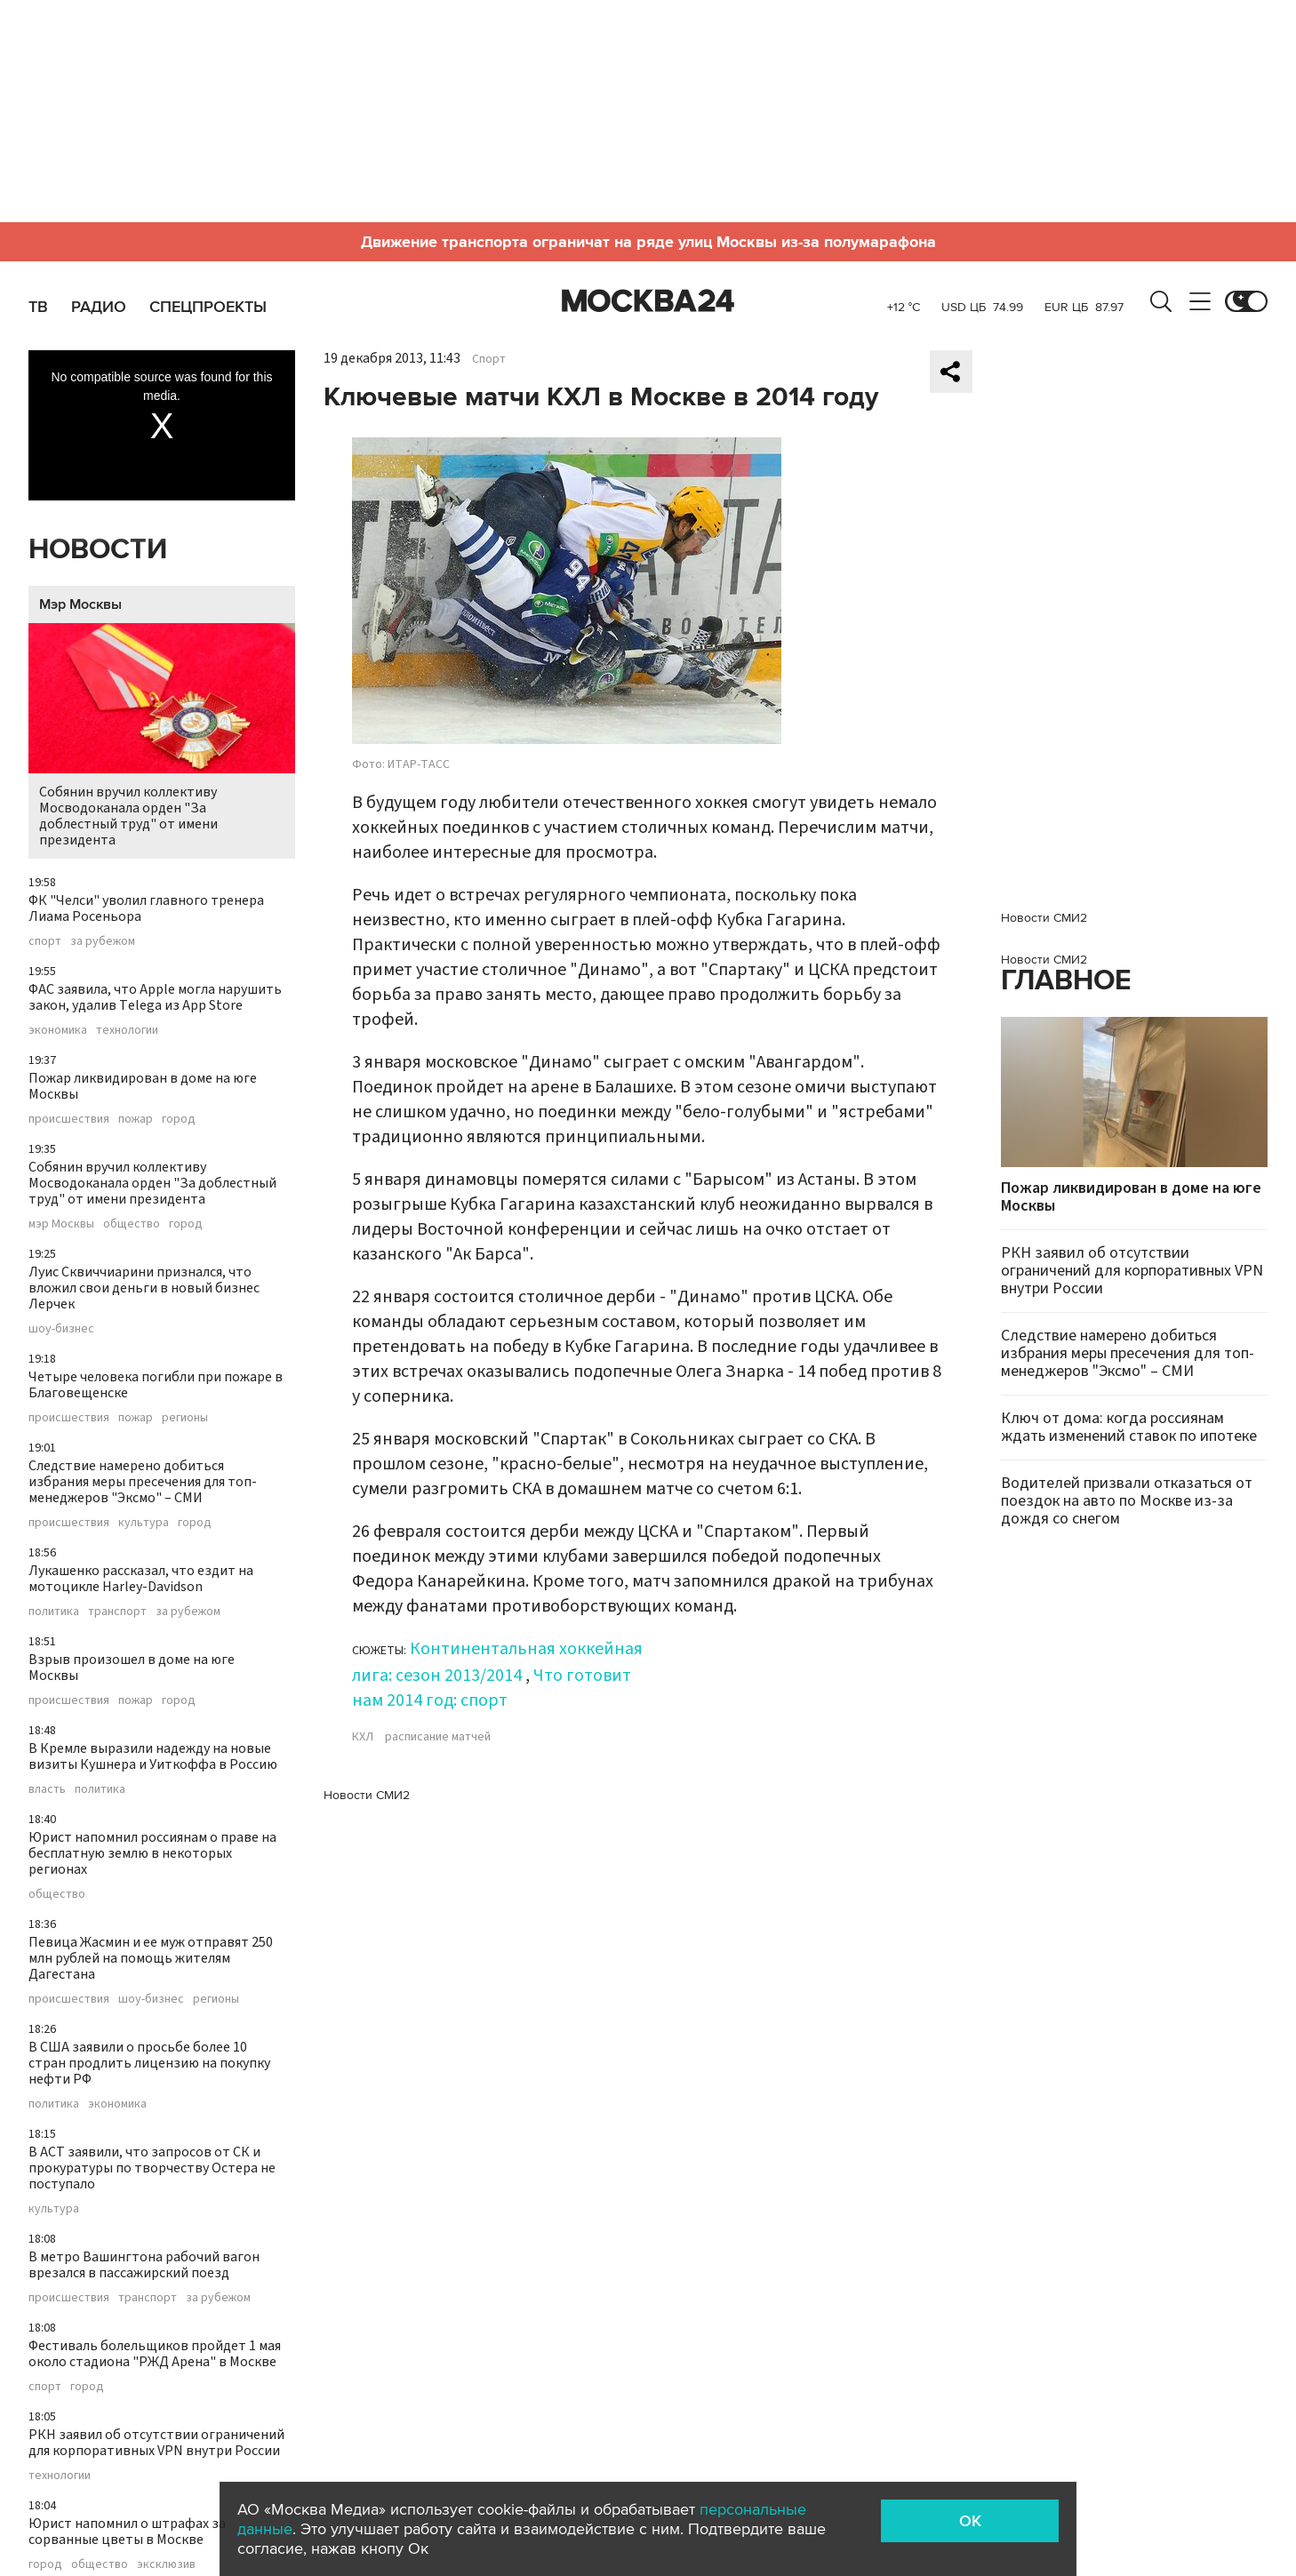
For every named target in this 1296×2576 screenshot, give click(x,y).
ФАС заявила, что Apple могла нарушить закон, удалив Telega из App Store (155, 997)
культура (143, 1522)
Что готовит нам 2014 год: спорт (491, 1688)
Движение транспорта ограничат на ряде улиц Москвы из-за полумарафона (648, 242)
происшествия (68, 1119)
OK (970, 2521)
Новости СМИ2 (367, 1795)
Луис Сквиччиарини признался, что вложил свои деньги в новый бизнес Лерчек (144, 1288)
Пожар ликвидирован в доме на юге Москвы (142, 1086)
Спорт (489, 359)
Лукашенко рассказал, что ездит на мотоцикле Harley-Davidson (140, 1578)
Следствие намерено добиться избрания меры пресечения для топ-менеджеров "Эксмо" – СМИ (142, 1482)
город (179, 1119)
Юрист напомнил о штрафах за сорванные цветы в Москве (127, 2531)
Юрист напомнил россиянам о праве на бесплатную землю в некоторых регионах (152, 1853)
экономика (57, 1030)
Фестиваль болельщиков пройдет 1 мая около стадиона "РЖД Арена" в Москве (154, 2354)
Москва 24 (648, 301)
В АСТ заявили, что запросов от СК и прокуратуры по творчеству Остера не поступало (152, 2168)
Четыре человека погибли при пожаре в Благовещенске (155, 1385)
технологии (127, 1030)
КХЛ (362, 1737)
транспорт (117, 1611)
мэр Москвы (61, 1224)
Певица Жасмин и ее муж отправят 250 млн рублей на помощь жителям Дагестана (150, 1958)
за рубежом (102, 941)
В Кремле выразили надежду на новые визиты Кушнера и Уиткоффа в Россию (152, 1756)
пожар (135, 1119)
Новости (97, 549)
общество (131, 1224)
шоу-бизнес (61, 1329)
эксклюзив (166, 2564)
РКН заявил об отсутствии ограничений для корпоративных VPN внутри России (156, 2442)
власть (47, 1789)
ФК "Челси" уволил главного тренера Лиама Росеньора (146, 908)
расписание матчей (438, 1737)
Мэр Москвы (80, 604)
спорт (44, 941)
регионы (185, 1418)
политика (53, 1611)
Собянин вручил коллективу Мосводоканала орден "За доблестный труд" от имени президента (161, 736)
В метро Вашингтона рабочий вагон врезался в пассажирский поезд (144, 2265)
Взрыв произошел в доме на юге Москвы (131, 1667)
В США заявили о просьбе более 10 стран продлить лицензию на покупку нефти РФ (149, 2063)
